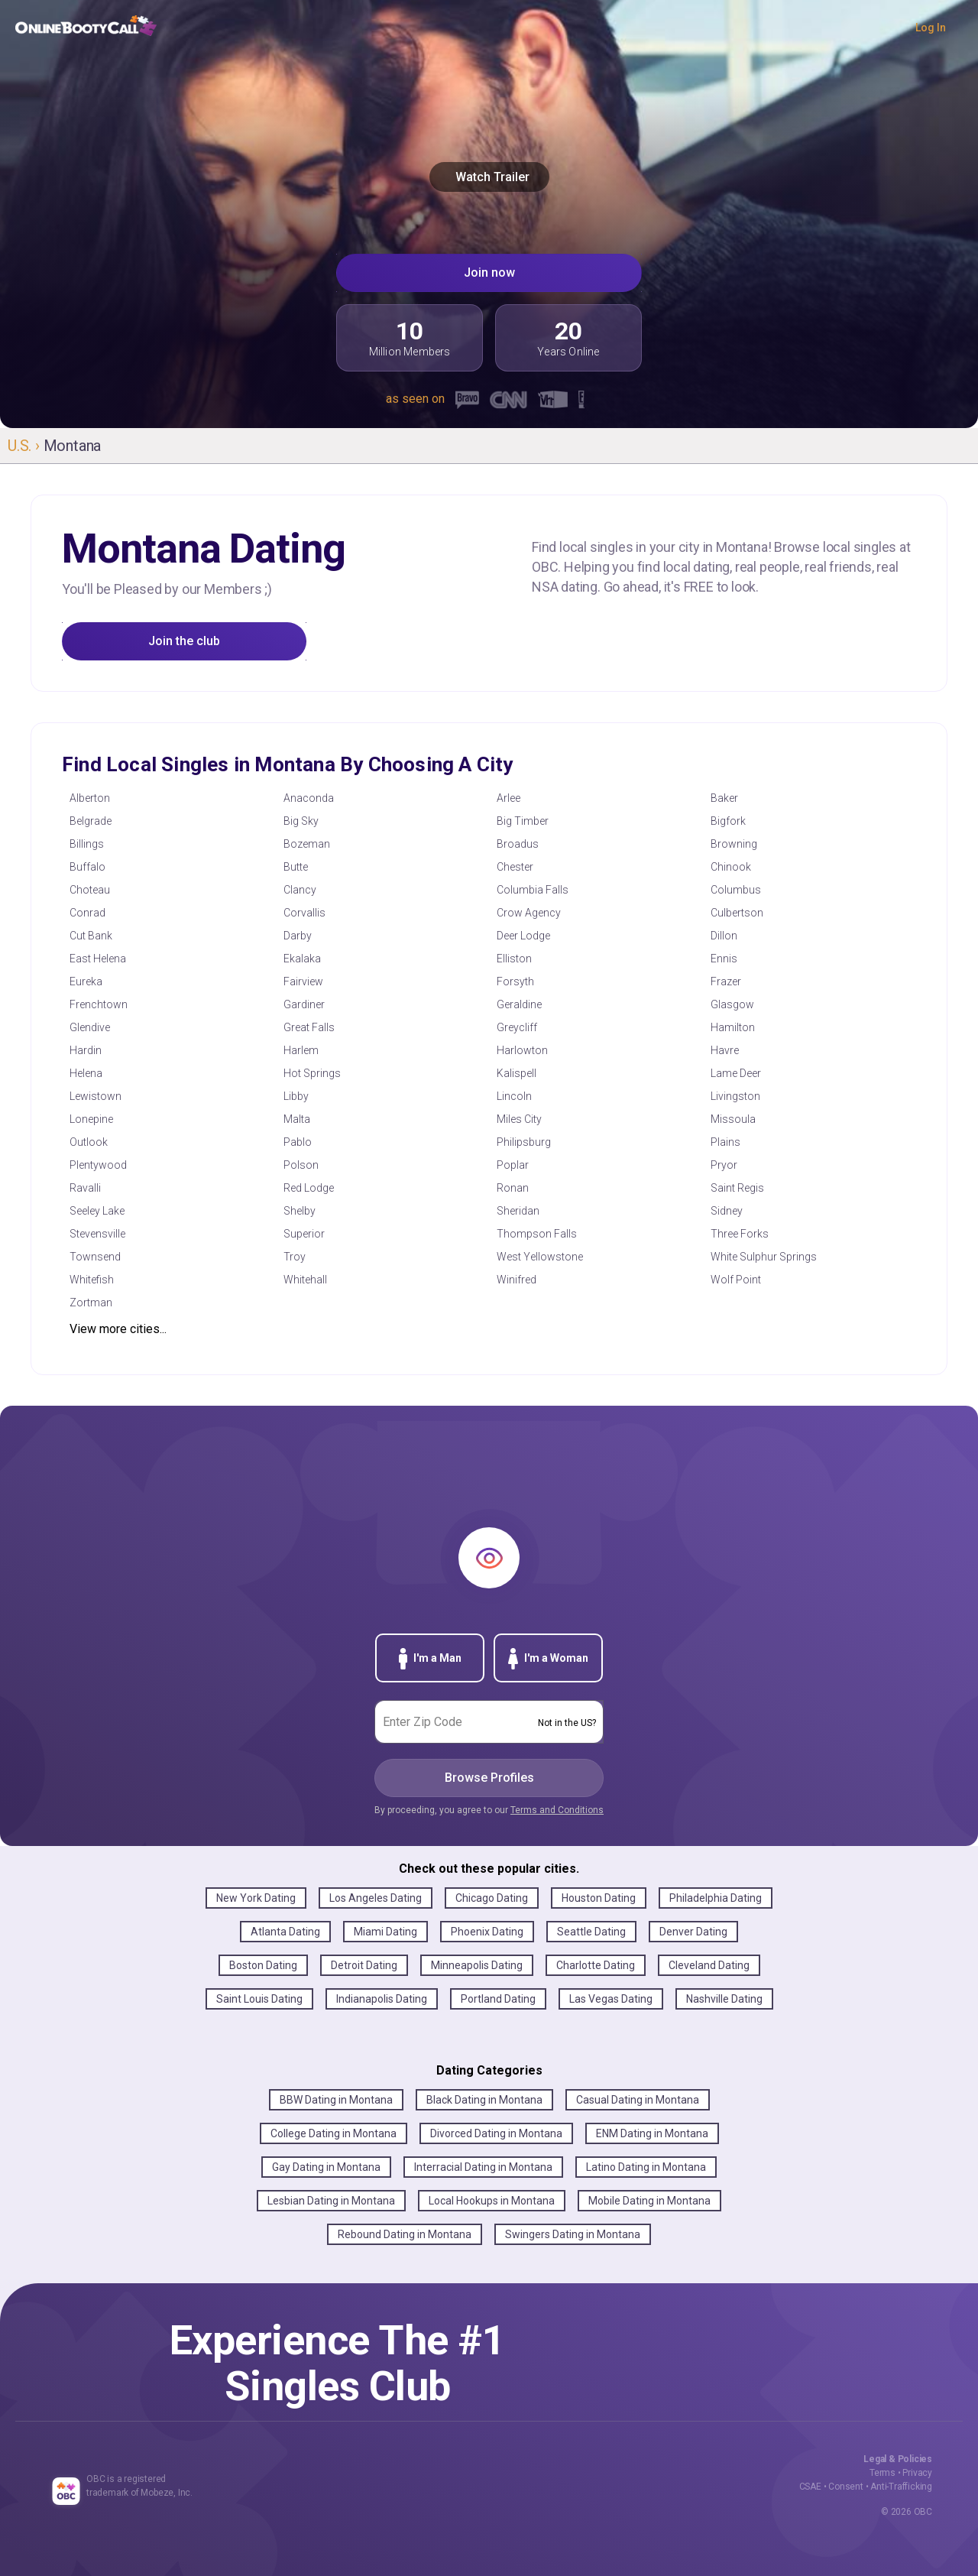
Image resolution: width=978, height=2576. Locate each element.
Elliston (514, 958)
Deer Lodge (523, 936)
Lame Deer (736, 1073)
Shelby (299, 1211)
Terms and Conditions (557, 1810)
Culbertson (737, 913)
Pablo (297, 1142)
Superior (304, 1234)
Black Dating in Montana (484, 2100)
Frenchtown (99, 1004)
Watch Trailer (489, 177)
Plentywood (98, 1165)
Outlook (89, 1142)
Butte (295, 867)
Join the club (184, 641)
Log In (930, 27)
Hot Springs (312, 1073)
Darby (297, 936)
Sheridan (518, 1211)
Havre (725, 1050)
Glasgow (732, 1004)
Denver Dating (693, 1932)
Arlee (508, 798)
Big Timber (523, 821)
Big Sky (301, 821)
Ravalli (85, 1188)
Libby (296, 1096)
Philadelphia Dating (715, 1898)
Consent (845, 2486)
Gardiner (304, 1004)
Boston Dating (263, 1965)
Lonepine (91, 1119)
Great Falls (309, 1027)
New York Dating (256, 1898)
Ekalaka (302, 958)
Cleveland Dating (709, 1965)
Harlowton (522, 1050)
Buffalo (87, 867)
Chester (515, 867)
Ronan (513, 1188)
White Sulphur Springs (764, 1257)
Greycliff (517, 1027)
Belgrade (91, 821)
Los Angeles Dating (375, 1898)
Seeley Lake (97, 1211)
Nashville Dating (724, 1999)
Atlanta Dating (285, 1932)
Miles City (519, 1119)
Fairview (303, 981)
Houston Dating (599, 1898)
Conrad (87, 913)
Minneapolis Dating (477, 1965)
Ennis (724, 958)
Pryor (724, 1165)
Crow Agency (529, 913)
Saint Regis (737, 1188)
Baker (724, 798)
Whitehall (305, 1279)
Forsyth (515, 981)
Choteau (90, 890)
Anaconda (308, 798)
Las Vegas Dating (611, 1999)
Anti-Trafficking (901, 2486)
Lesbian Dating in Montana (331, 2201)
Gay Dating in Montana (326, 2167)
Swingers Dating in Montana (572, 2234)
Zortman (91, 1302)
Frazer (726, 981)
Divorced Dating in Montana (496, 2133)
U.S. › (26, 445)
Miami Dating (385, 1932)
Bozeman (306, 844)
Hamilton (733, 1027)
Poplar (513, 1165)
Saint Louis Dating (259, 1999)
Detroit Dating (364, 1965)
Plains (725, 1142)
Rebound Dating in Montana (404, 2234)
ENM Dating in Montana (652, 2133)
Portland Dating (498, 1999)
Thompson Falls (537, 1234)
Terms (882, 2472)
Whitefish (92, 1279)
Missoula (733, 1119)
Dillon (724, 936)
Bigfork (728, 821)
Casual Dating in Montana (637, 2100)
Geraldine (519, 1004)
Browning (734, 844)
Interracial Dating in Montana (483, 2167)
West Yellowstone (540, 1257)
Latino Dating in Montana (646, 2167)
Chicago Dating (491, 1898)
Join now (489, 272)
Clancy (299, 890)
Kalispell (516, 1073)
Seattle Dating (591, 1932)
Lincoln (514, 1096)
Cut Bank (91, 936)
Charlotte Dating (595, 1965)
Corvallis (304, 913)
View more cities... (118, 1329)
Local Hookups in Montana (492, 2201)
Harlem (301, 1050)
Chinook (731, 867)
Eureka (86, 981)
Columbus (736, 890)
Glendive (90, 1027)
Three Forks (740, 1234)
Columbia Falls (532, 890)
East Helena (98, 958)
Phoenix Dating (487, 1932)
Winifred (516, 1279)
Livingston (735, 1096)
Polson (301, 1165)
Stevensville (97, 1234)
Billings (87, 844)
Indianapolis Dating (381, 1999)
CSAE (810, 2486)
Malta (296, 1119)
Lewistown (95, 1096)
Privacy (917, 2472)
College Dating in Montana (333, 2133)
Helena (86, 1073)
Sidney (727, 1211)
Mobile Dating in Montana (649, 2201)
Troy (294, 1257)
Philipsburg (524, 1142)
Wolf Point (736, 1279)
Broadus (518, 844)
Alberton (90, 798)
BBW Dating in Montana (336, 2100)
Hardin (86, 1050)
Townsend (95, 1257)
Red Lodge (308, 1188)
